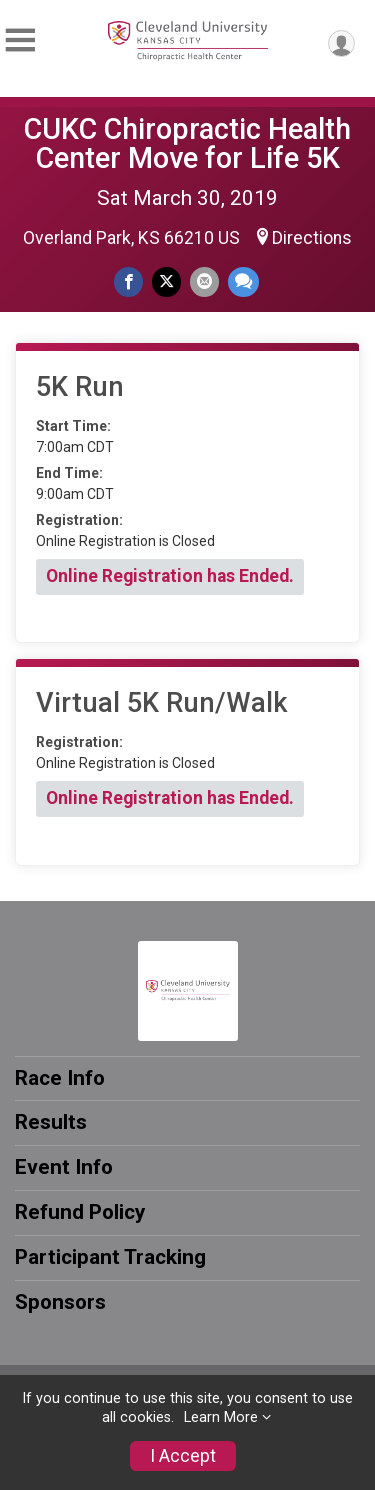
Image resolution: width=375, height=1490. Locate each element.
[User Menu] (341, 43)
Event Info (64, 1167)
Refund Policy (80, 1212)
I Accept (183, 1456)
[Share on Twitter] (166, 281)
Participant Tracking (110, 1257)
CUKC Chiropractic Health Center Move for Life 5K (187, 143)
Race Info (60, 1078)
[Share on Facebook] (128, 281)
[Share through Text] (243, 281)
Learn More (221, 1417)
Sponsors (60, 1302)
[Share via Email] (204, 281)
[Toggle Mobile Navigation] (20, 40)
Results (51, 1122)
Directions (312, 238)
